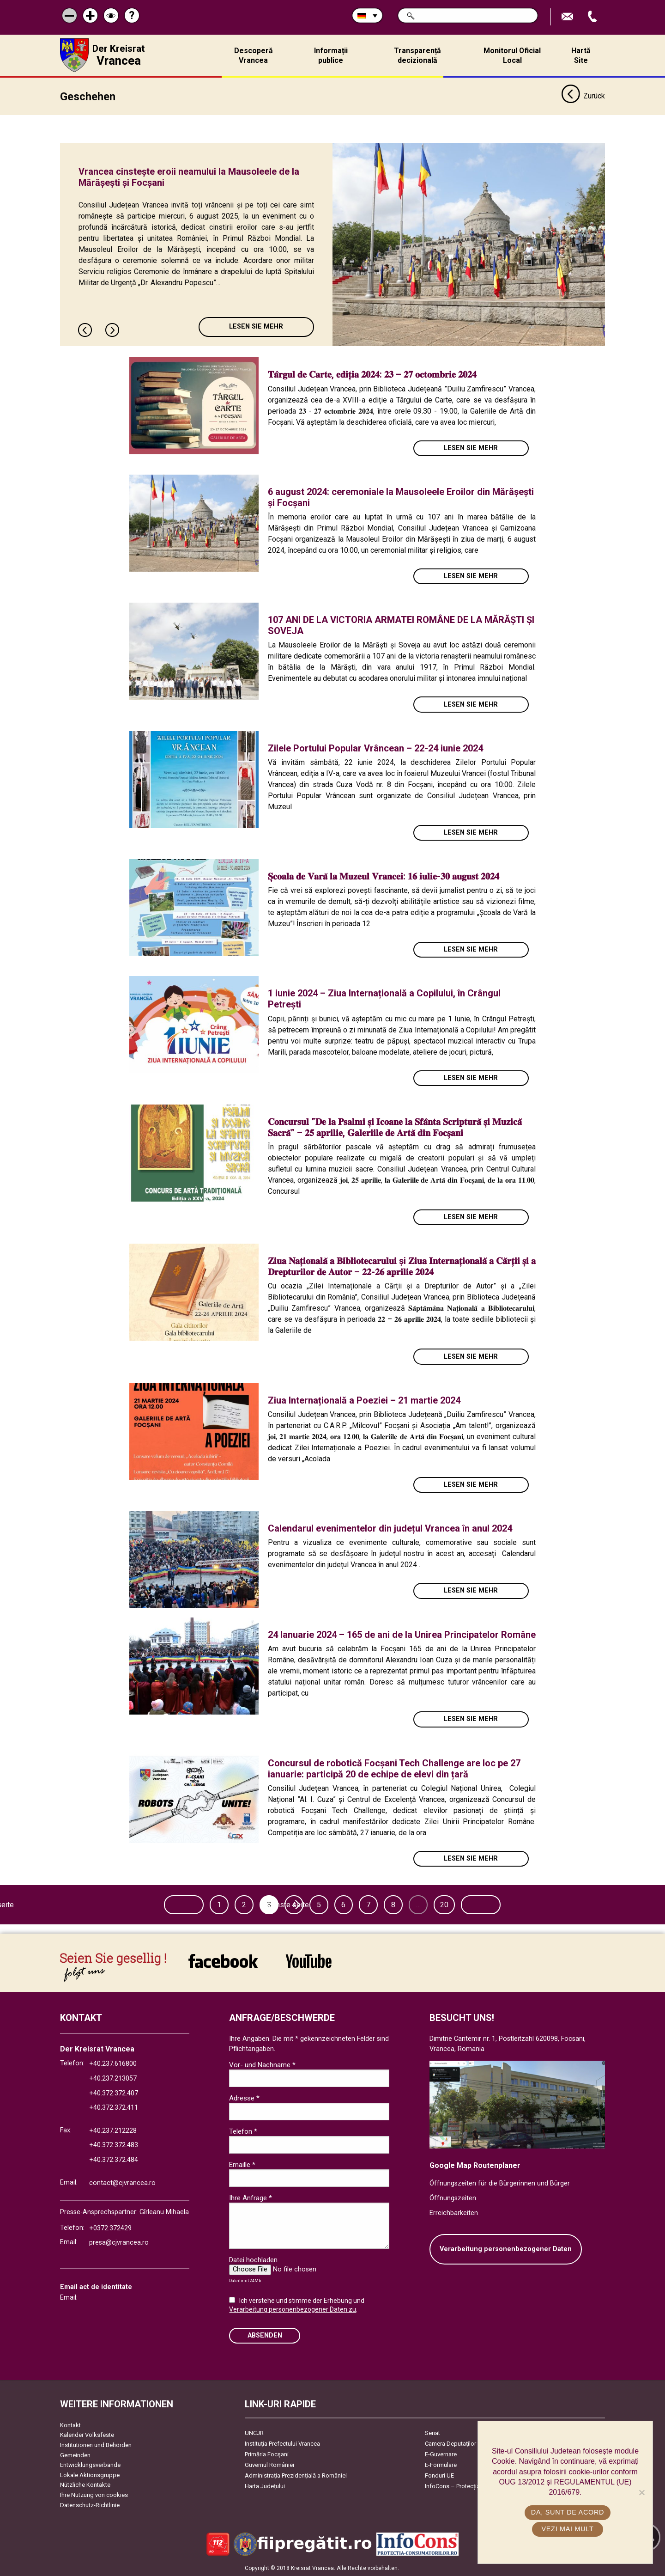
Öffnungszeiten (452, 2198)
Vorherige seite (160, 1904)
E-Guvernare (441, 2453)
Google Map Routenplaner (474, 2165)
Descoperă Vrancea (253, 55)
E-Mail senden (568, 17)
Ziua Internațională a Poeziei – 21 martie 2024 (364, 1399)
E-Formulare (441, 2464)
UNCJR (254, 2432)
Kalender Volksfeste (87, 2434)
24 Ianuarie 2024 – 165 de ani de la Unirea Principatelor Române (402, 1634)
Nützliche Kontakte (85, 2484)
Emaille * (242, 2164)
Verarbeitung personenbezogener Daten (506, 2249)
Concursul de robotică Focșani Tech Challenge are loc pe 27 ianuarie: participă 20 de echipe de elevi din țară (394, 1768)
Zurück (583, 96)
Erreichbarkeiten (453, 2212)
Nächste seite (506, 1904)
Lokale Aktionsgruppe (90, 2474)
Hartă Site (581, 55)
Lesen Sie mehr (256, 326)
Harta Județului (265, 2485)
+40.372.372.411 (113, 2107)
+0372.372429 (110, 2228)
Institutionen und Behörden (96, 2444)
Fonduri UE (439, 2475)
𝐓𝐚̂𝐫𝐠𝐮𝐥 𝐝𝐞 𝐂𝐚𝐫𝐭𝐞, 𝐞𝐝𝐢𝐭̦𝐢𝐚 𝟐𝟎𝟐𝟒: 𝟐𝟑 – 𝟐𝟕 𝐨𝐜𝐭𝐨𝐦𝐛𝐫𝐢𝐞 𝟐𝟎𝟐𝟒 (372, 374)
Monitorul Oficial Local (512, 55)
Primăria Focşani (267, 2453)
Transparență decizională (417, 55)
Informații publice (331, 55)
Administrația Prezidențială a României (296, 2475)
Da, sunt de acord (567, 2512)
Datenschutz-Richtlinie (90, 2504)
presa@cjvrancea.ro (119, 2242)
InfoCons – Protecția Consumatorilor (473, 2485)
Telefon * (243, 2131)
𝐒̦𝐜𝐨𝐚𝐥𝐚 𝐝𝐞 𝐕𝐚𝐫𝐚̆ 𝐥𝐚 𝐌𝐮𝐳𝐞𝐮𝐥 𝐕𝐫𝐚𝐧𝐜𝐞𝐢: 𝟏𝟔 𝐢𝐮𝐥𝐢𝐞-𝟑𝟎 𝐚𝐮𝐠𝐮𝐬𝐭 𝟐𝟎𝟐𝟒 (383, 875)
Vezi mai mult (567, 2529)
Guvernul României (269, 2464)
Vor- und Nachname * (262, 2064)
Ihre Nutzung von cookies (94, 2494)
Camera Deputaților (450, 2443)
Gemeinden (75, 2454)
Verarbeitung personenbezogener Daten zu (292, 2309)
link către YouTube (309, 1960)
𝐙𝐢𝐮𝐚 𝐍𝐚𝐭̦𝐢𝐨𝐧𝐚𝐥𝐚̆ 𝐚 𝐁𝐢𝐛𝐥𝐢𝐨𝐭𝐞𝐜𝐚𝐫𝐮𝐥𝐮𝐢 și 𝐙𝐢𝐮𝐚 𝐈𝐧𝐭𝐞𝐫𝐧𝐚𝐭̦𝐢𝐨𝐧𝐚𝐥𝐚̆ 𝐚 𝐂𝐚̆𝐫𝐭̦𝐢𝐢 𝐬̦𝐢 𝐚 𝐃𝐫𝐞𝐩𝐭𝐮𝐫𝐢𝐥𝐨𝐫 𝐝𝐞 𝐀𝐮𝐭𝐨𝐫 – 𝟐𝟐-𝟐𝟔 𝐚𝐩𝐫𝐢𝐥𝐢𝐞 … (402, 1266)
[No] (641, 2492)
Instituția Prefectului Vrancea (282, 2443)
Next (113, 330)
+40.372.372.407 (113, 2093)
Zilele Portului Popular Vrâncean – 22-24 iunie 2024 (375, 747)
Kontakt (70, 2424)
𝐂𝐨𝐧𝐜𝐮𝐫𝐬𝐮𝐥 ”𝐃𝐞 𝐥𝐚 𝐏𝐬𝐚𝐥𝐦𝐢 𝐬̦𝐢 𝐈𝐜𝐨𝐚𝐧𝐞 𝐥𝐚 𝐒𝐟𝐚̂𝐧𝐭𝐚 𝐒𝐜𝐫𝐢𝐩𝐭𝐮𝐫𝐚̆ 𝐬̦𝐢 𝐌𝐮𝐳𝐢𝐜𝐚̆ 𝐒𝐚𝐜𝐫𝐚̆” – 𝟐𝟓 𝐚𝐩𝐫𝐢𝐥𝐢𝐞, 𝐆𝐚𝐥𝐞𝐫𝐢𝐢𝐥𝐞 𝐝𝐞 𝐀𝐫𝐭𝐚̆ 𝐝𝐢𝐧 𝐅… (395, 1127)
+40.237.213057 (113, 2078)
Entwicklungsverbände (90, 2464)
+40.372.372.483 (113, 2145)
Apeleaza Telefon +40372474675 (593, 17)
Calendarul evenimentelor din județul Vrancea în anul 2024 (390, 1527)
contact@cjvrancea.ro (122, 2182)
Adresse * (244, 2098)
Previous (85, 330)
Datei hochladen (253, 2259)
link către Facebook (223, 1960)
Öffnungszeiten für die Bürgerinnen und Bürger (499, 2183)
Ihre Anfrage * (250, 2197)
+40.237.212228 (113, 2130)
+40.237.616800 (113, 2064)
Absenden (265, 2335)
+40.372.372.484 (113, 2159)
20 (446, 1904)
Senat (432, 2432)
